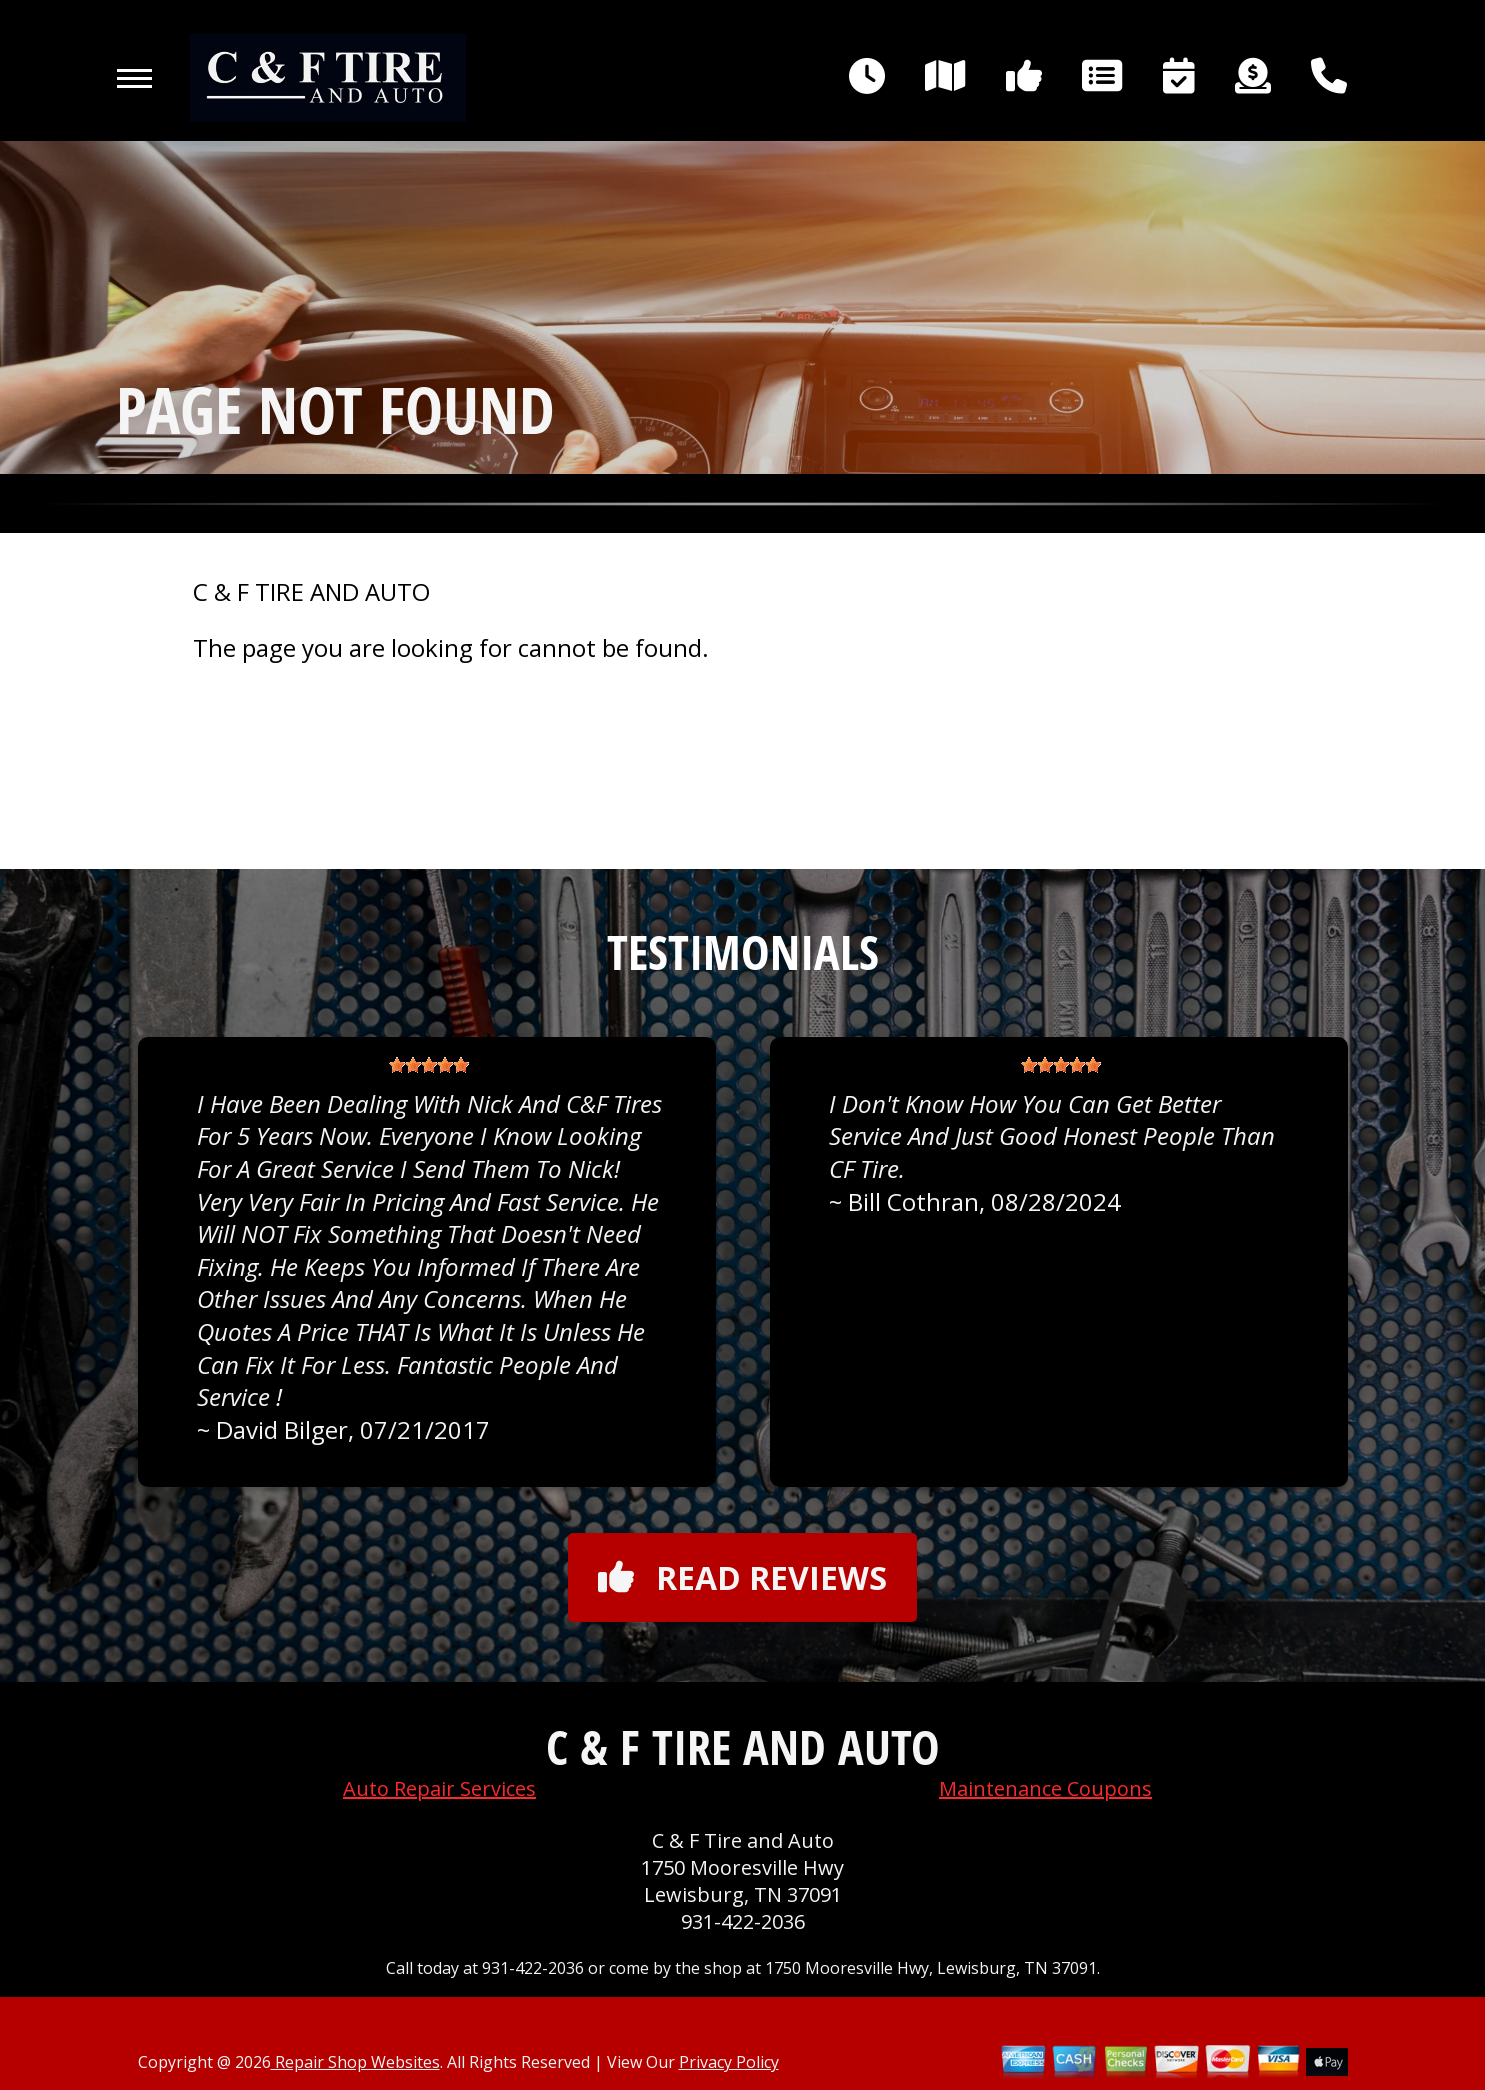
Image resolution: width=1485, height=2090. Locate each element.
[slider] (429, 1065)
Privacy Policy (729, 2062)
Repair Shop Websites (355, 2062)
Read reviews (742, 1577)
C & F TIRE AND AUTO (311, 592)
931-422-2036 (743, 1921)
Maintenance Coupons (1045, 1788)
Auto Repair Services (439, 1788)
